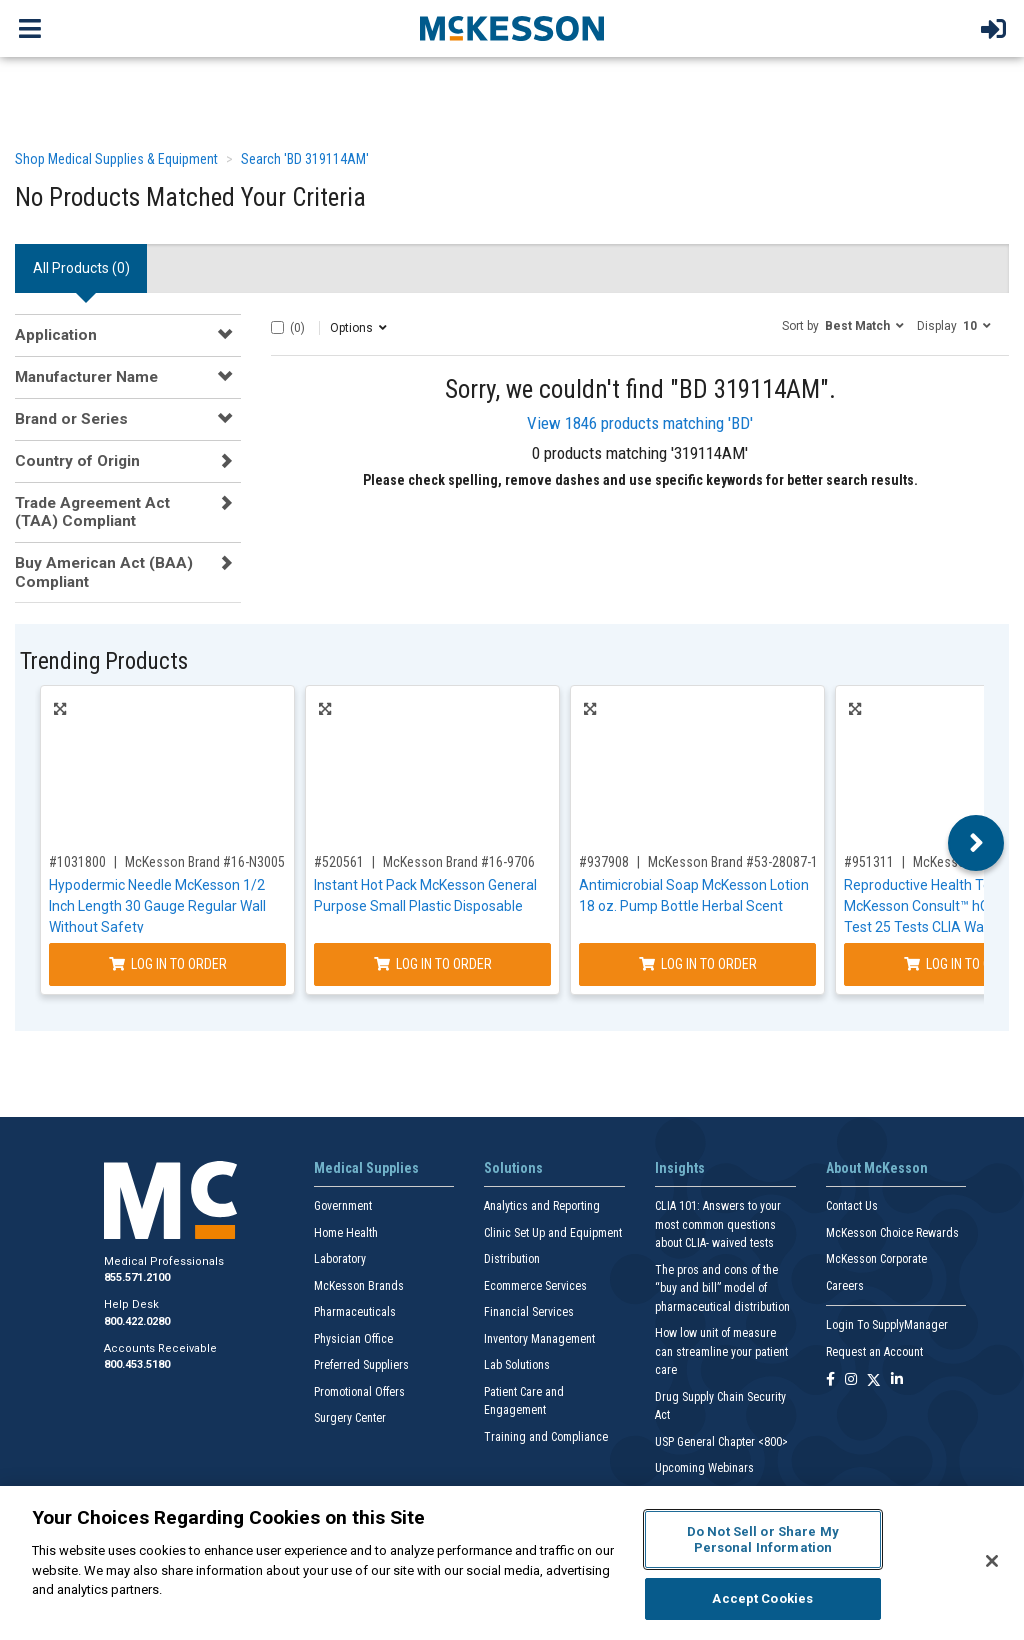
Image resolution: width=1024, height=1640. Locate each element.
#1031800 (77, 862)
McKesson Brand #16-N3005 (205, 862)
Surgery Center (350, 1418)
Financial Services (529, 1312)
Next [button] (976, 843)
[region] (512, 1563)
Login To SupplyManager (887, 1325)
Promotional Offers (359, 1392)
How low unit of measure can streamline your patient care (721, 1351)
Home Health (346, 1233)
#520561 (339, 862)
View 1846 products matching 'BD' (640, 423)
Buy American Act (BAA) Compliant (104, 572)
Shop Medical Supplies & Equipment (116, 159)
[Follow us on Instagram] (851, 1380)
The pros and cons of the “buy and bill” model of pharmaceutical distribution (722, 1288)
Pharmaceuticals (355, 1312)
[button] (843, 325)
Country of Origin (77, 461)
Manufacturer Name (86, 377)
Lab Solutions (517, 1365)
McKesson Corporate (876, 1259)
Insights (680, 1168)
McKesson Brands (359, 1286)
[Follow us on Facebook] (830, 1380)
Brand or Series (71, 419)
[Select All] (277, 327)
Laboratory (340, 1259)
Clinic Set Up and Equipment (553, 1233)
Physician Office (353, 1339)
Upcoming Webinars (704, 1468)
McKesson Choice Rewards (892, 1233)
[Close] (992, 1561)
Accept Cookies (762, 1598)
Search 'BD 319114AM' (305, 159)
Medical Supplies (366, 1168)
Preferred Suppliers (361, 1365)
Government (343, 1206)
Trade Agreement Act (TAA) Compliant (92, 512)
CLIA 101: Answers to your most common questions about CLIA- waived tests (718, 1224)
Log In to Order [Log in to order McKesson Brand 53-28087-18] (698, 964)
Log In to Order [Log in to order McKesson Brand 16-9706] (433, 964)
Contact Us (852, 1206)
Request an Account (874, 1352)
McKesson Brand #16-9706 (459, 862)
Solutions (513, 1168)
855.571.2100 (137, 1277)
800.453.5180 (137, 1364)
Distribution (512, 1259)
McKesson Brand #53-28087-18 (736, 862)
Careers (845, 1286)
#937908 (604, 862)
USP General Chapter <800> (721, 1442)
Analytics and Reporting (542, 1206)
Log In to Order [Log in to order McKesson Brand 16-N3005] (168, 964)
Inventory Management (539, 1339)
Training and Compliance (546, 1437)
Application (56, 335)
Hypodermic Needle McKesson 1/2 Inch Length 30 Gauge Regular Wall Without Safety (157, 906)
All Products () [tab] (81, 268)
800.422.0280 (137, 1321)
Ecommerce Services (535, 1286)
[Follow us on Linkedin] (897, 1380)
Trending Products (104, 661)
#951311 (869, 862)
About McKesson (877, 1168)
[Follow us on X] (874, 1380)
